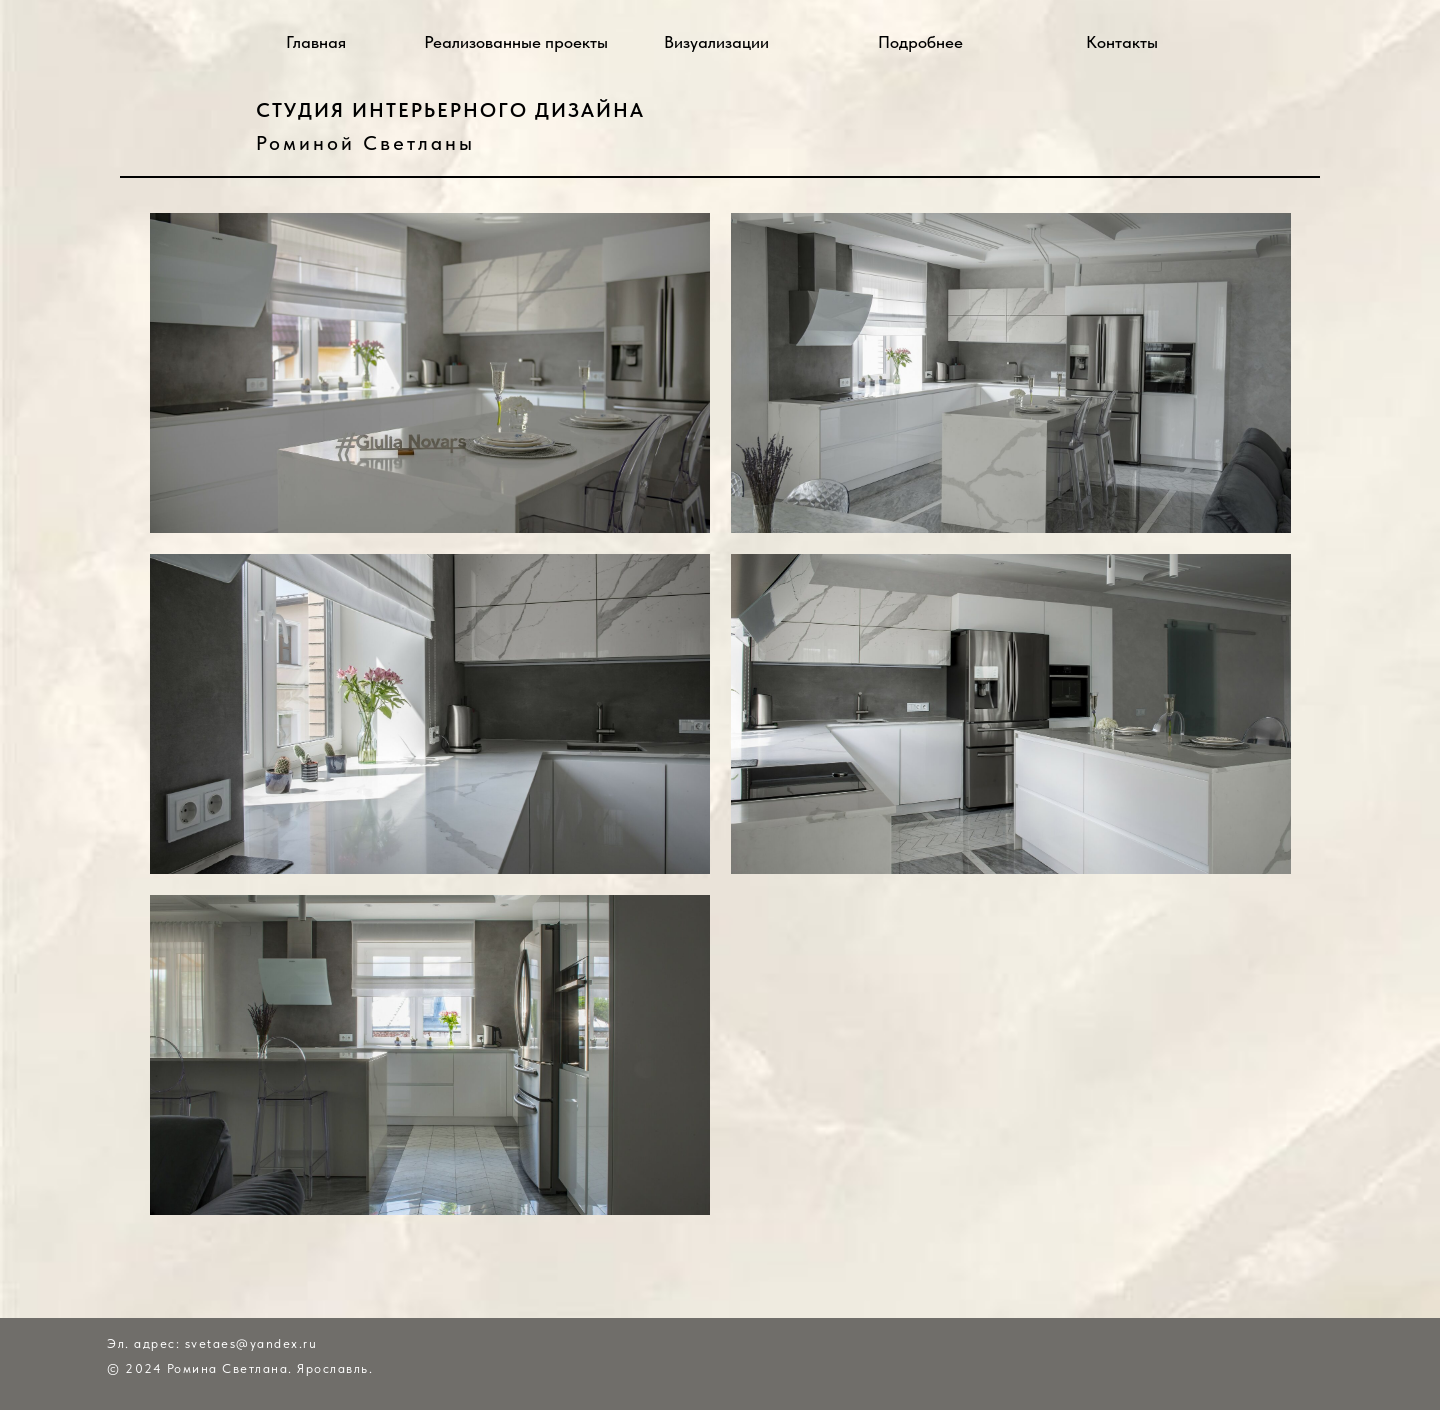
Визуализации (716, 42)
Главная (316, 42)
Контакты (1122, 42)
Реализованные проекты (516, 42)
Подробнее (920, 42)
